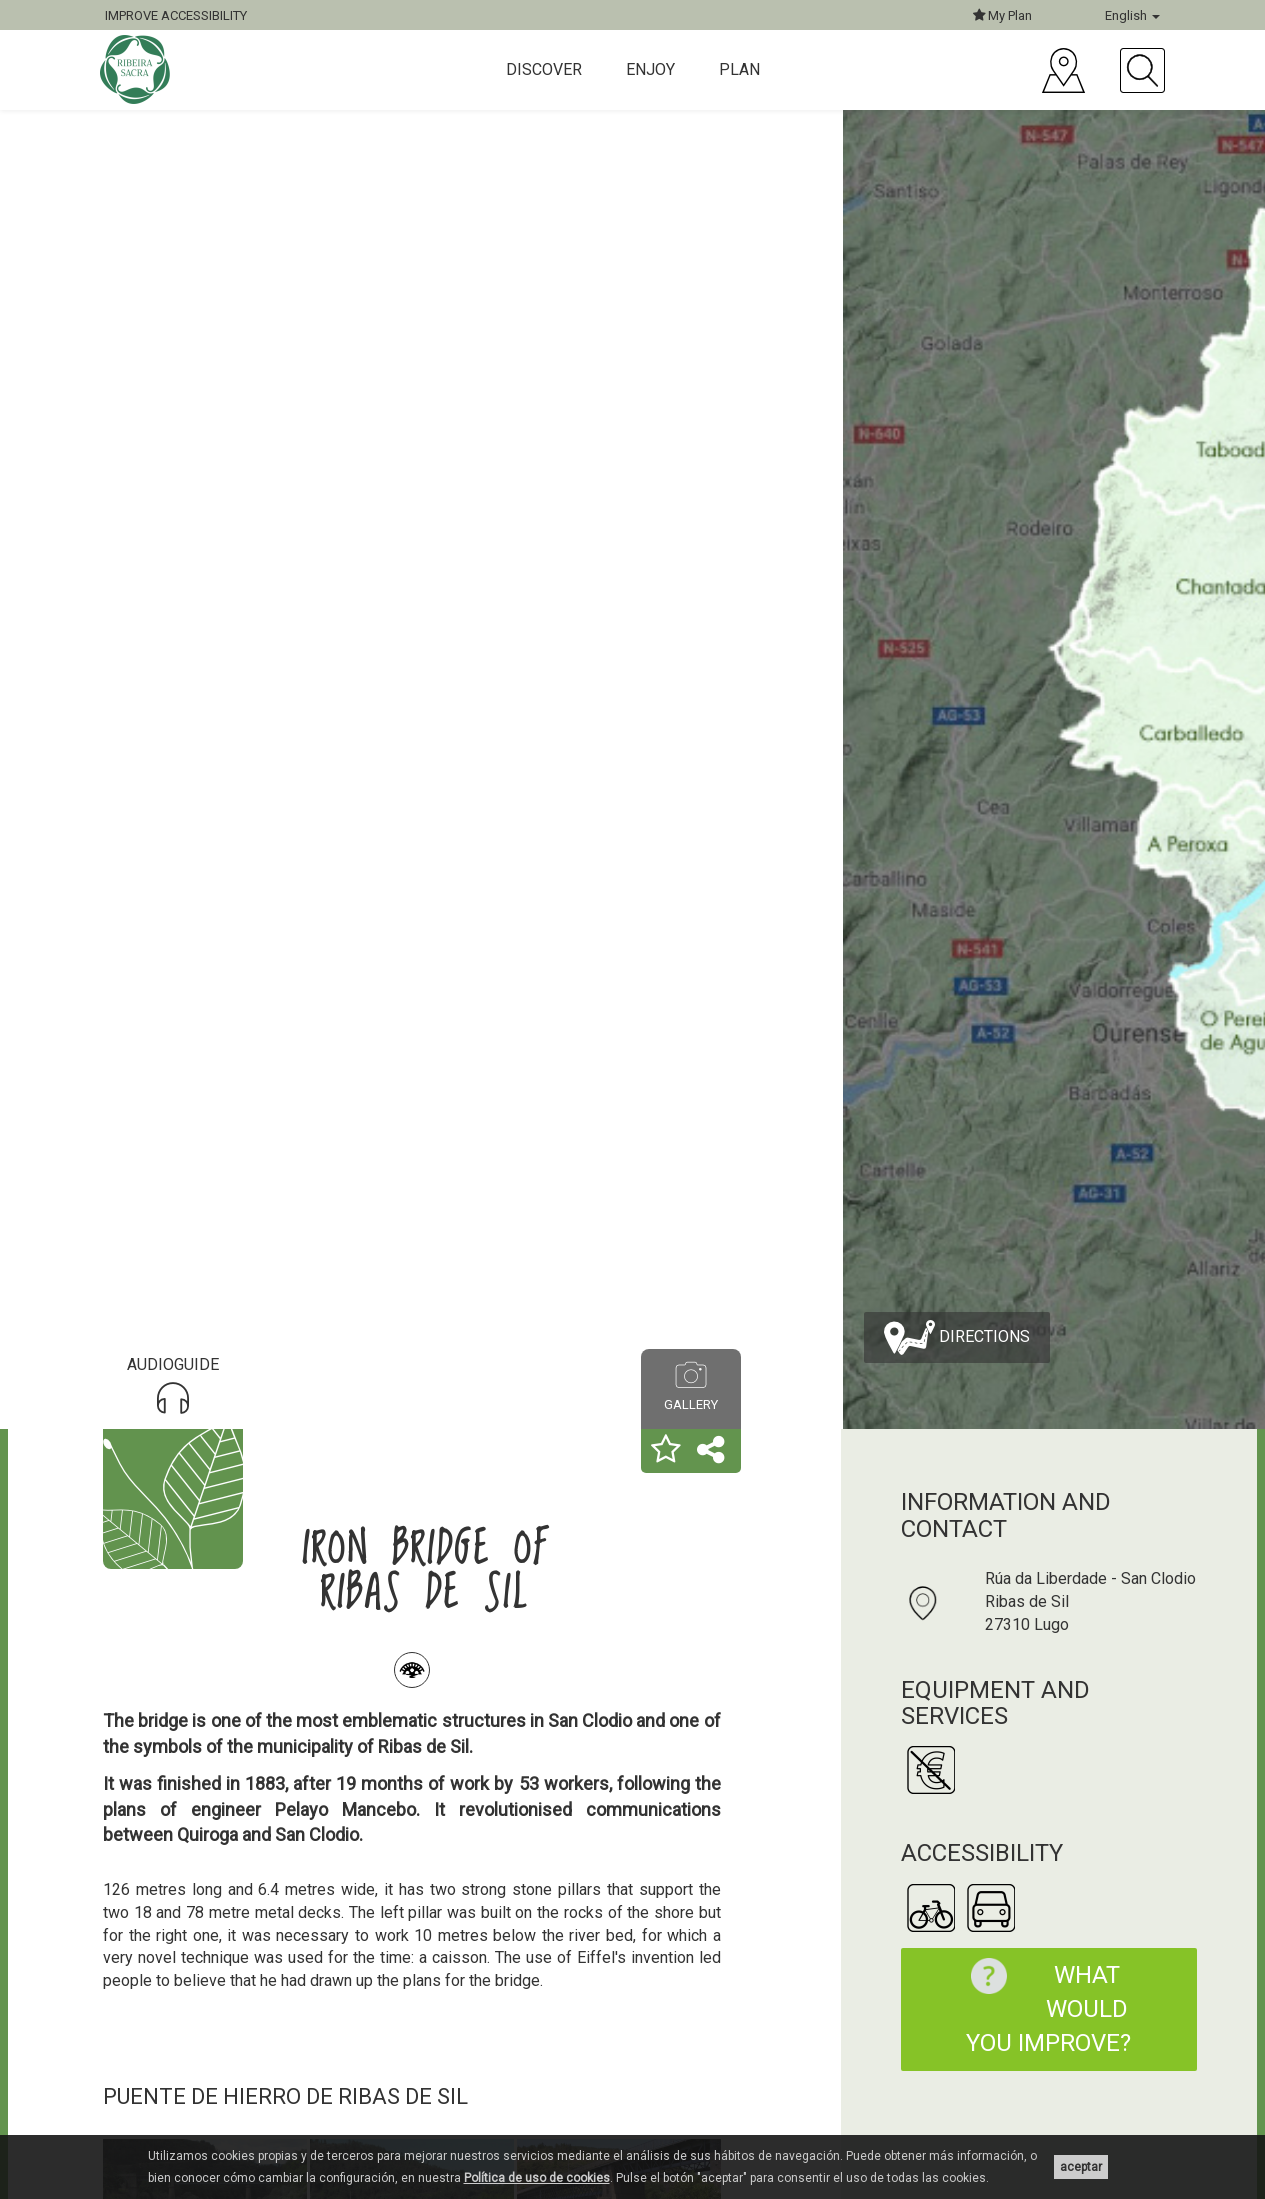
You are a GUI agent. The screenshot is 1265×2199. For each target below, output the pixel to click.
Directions (957, 1337)
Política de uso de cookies (537, 2178)
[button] (666, 1451)
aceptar (1081, 2167)
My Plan (1002, 15)
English (1132, 15)
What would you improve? (1041, 2008)
